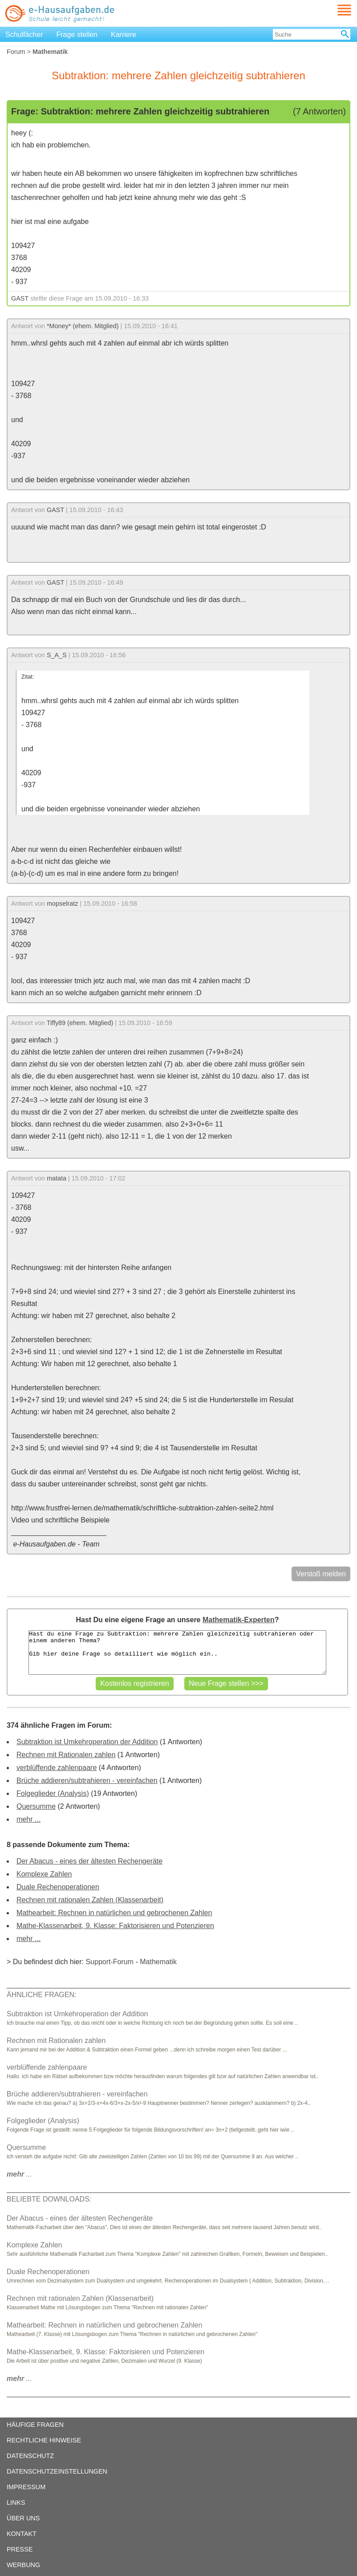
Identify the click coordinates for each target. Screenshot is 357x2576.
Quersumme (36, 1806)
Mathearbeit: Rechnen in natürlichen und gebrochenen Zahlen (114, 1913)
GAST (19, 298)
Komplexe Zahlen (44, 1874)
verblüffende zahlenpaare (56, 1767)
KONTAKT (22, 2533)
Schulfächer (24, 34)
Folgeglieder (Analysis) (52, 1793)
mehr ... (28, 1819)
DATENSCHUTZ (30, 2455)
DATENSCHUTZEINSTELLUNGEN (57, 2471)
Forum (16, 51)
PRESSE (19, 2549)
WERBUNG (23, 2564)
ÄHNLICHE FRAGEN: (41, 1994)
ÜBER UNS (23, 2518)
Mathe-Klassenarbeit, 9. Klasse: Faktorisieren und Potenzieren (115, 1925)
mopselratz (62, 903)
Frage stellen (77, 34)
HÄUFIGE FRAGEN (35, 2424)
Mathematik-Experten (239, 1620)
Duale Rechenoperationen (57, 1887)
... (19, 2174)
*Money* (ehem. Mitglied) (83, 326)
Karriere (123, 34)
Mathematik (158, 1962)
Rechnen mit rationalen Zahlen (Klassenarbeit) (89, 1900)
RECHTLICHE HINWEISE (44, 2440)
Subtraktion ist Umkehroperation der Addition (87, 1742)
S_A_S (57, 655)
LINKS (16, 2502)
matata (56, 1178)
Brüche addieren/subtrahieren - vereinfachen (87, 1780)
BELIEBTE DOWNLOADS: (49, 2199)
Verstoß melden (321, 1574)
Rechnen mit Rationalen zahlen (65, 1754)
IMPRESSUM (26, 2487)
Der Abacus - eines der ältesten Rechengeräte (89, 1861)
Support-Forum (109, 1962)
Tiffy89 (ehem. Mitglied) (80, 1022)
